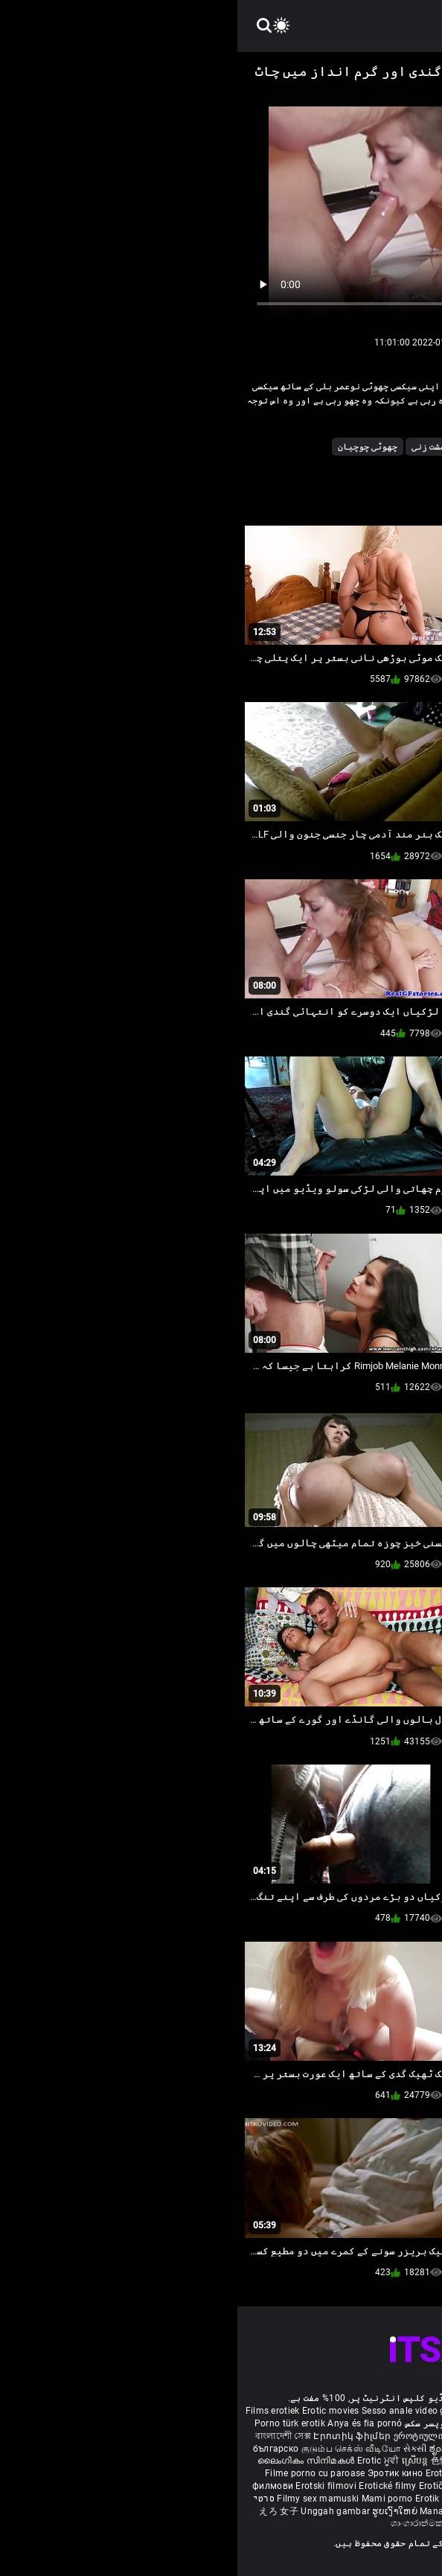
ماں (229, 446)
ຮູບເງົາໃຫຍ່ (158, 2511)
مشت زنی (191, 446)
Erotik (352, 2486)
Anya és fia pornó (127, 2423)
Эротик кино (159, 2473)
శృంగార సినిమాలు (348, 2448)
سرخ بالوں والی (285, 446)
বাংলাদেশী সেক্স (46, 2436)
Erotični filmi (210, 2486)
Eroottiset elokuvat (356, 2436)
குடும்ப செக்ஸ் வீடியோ (114, 2448)
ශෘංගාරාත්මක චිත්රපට (198, 2523)
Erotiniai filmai (291, 2473)
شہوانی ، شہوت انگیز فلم (364, 2460)
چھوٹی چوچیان (130, 446)
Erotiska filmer (284, 2436)
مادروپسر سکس (198, 2423)
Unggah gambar (99, 2511)
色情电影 (213, 2460)
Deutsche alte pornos (389, 2411)
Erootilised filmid (315, 2498)
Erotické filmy (151, 2486)
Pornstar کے (362, 446)
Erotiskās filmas (223, 2473)
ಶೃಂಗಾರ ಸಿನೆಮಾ (222, 2448)
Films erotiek (35, 2411)
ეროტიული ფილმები (204, 2436)
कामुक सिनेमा (403, 2448)
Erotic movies (94, 2411)
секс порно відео (269, 2460)
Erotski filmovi (89, 2486)
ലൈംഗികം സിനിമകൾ (70, 2460)
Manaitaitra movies (224, 2511)
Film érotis (265, 2523)
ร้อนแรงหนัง (313, 2486)
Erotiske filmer (396, 2486)
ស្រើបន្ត (178, 2460)
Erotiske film (351, 2473)
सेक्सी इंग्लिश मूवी (281, 2448)
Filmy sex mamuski (80, 2498)
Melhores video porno (277, 2423)
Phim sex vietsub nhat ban (286, 2411)
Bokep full (254, 2498)
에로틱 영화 (262, 2486)
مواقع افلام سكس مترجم (375, 2423)
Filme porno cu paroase (78, 2473)
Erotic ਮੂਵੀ (142, 2460)
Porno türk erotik (52, 2423)
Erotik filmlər (206, 2498)
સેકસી (178, 2448)
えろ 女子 (41, 2511)
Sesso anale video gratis (175, 2411)
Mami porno (150, 2498)
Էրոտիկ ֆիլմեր (116, 2436)
